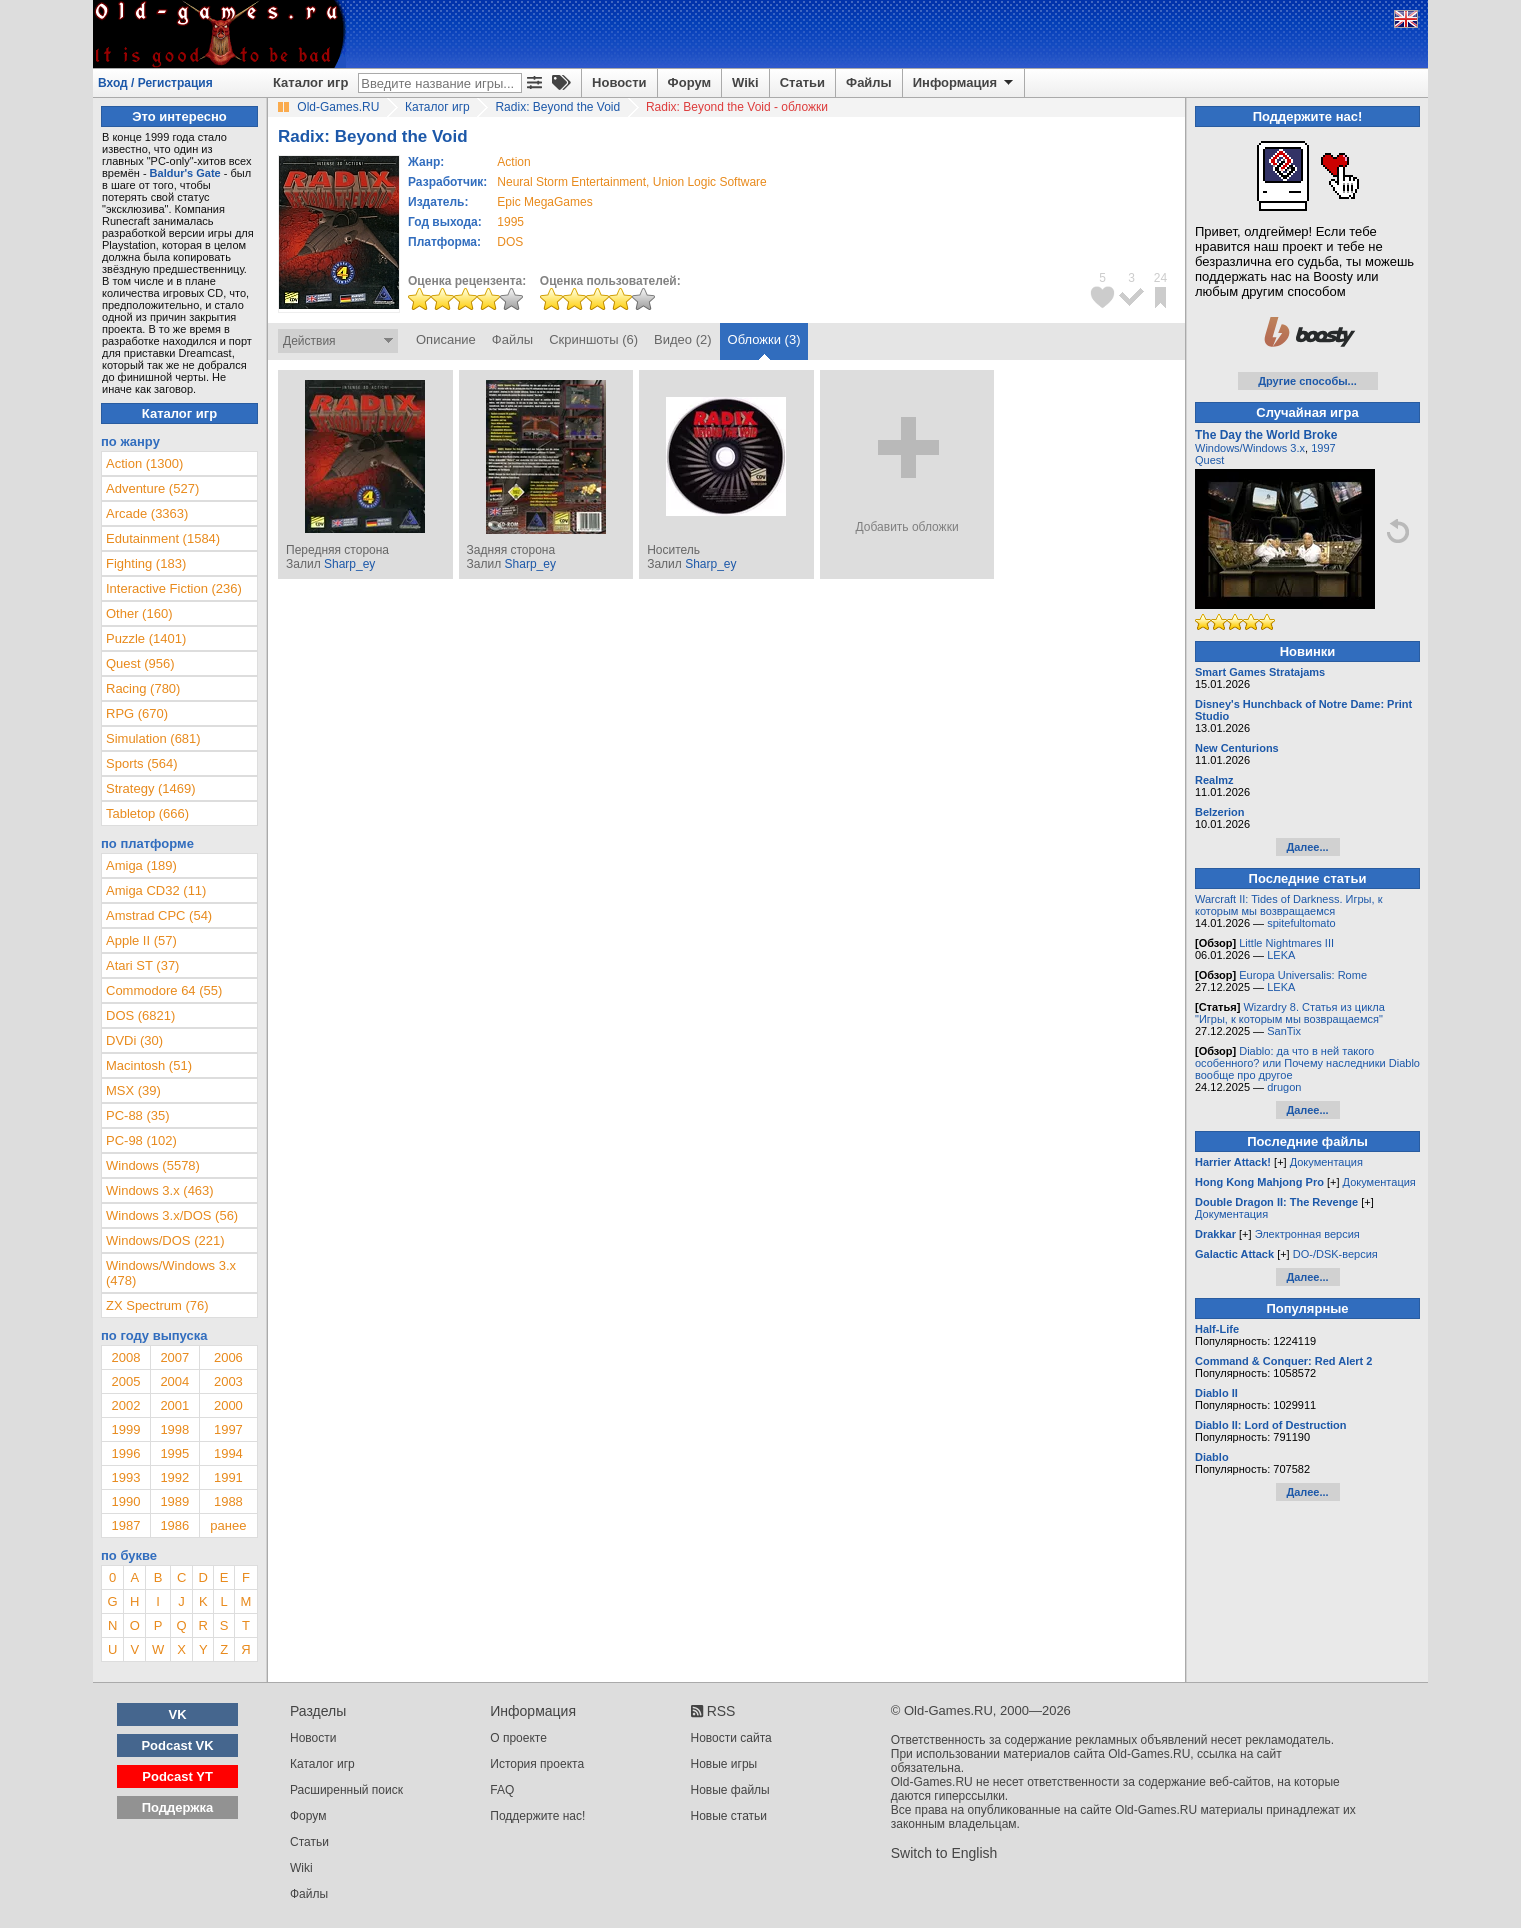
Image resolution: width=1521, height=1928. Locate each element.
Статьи (802, 82)
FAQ (502, 1790)
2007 (174, 1357)
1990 (125, 1501)
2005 (125, 1381)
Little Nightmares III (1286, 943)
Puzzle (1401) (146, 638)
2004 (174, 1381)
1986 (174, 1525)
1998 (174, 1429)
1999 (125, 1429)
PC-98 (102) (141, 1140)
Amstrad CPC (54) (159, 915)
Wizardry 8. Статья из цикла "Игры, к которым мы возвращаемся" (1290, 1013)
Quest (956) (140, 663)
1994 (228, 1453)
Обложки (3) (764, 339)
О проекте (518, 1738)
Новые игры (724, 1764)
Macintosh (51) (149, 1065)
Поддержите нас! (537, 1816)
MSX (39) (133, 1090)
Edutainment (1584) (163, 538)
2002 (125, 1405)
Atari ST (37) (142, 965)
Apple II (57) (141, 940)
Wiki (745, 82)
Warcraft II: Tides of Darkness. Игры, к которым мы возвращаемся (1288, 905)
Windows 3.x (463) (160, 1190)
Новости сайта (731, 1738)
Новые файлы (730, 1790)
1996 (125, 1453)
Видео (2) (682, 339)
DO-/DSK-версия (1335, 1254)
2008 (125, 1357)
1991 (228, 1477)
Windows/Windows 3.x (1250, 448)
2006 (228, 1357)
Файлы (869, 82)
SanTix (1284, 1031)
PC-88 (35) (138, 1115)
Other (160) (139, 613)
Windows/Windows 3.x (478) (171, 1273)
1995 (510, 222)
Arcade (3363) (147, 513)
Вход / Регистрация (155, 83)
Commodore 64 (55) (164, 990)
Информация (964, 83)
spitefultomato (1301, 923)
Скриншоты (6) (593, 339)
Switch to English (944, 1853)
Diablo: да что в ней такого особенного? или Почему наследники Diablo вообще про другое (1307, 1063)
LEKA (1281, 955)
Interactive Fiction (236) (174, 588)
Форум (689, 82)
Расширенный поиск (346, 1790)
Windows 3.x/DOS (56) (172, 1215)
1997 (228, 1429)
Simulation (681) (153, 738)
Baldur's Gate (185, 173)
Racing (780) (143, 688)
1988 (228, 1501)
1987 (125, 1525)
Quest (1209, 460)
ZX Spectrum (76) (157, 1305)
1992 (174, 1477)
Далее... (1307, 847)
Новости (619, 82)
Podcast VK (177, 1745)
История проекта (537, 1764)
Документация (1326, 1162)
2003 (228, 1381)
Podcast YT (177, 1776)
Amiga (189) (141, 865)
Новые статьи (729, 1816)
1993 (125, 1477)
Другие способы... (1307, 381)
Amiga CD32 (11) (156, 890)
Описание (446, 339)
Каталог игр (310, 82)
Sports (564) (142, 763)
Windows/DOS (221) (165, 1240)
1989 (174, 1501)
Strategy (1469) (151, 788)
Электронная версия (1307, 1234)
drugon (1284, 1087)
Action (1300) (144, 463)
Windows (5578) (153, 1165)
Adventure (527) (152, 488)
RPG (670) (137, 713)
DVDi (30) (134, 1040)
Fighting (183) (146, 563)
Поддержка (178, 1807)
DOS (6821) (140, 1015)
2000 (228, 1405)
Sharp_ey (349, 564)
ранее (228, 1525)
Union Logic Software (710, 182)
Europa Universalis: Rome (1303, 975)
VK (178, 1714)
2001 (174, 1405)
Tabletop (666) (147, 813)
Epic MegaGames (544, 202)
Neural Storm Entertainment (571, 182)
